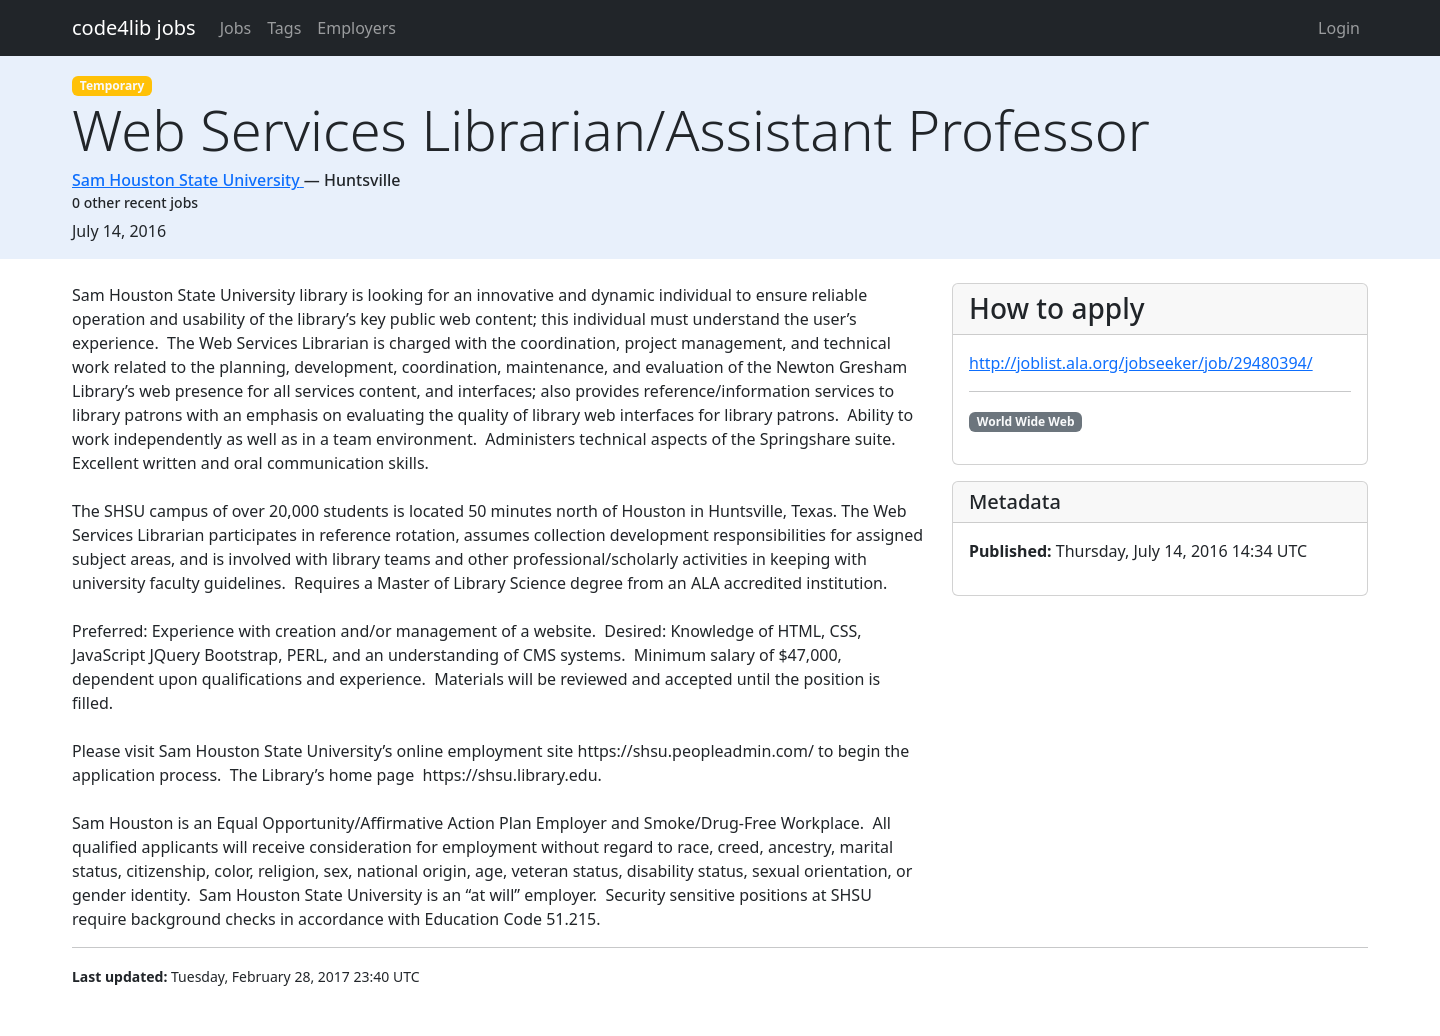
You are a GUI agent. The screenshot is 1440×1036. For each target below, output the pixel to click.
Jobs (236, 28)
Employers (356, 28)
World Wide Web (1026, 421)
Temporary (112, 85)
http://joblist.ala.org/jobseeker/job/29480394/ (1141, 363)
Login (1339, 28)
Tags (284, 28)
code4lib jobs (134, 27)
